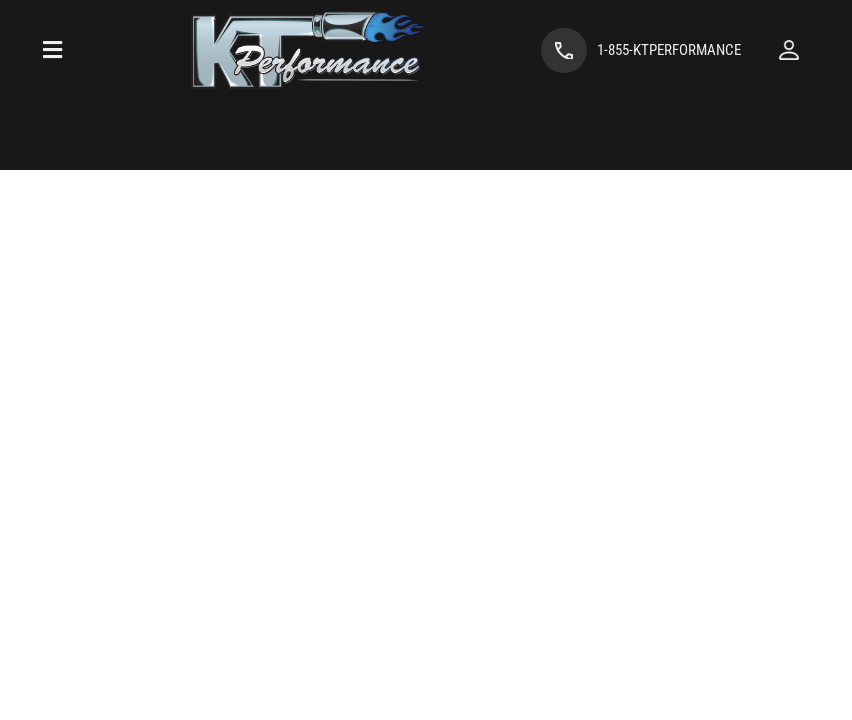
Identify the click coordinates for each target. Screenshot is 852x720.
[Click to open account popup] (789, 50)
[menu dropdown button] (52, 50)
